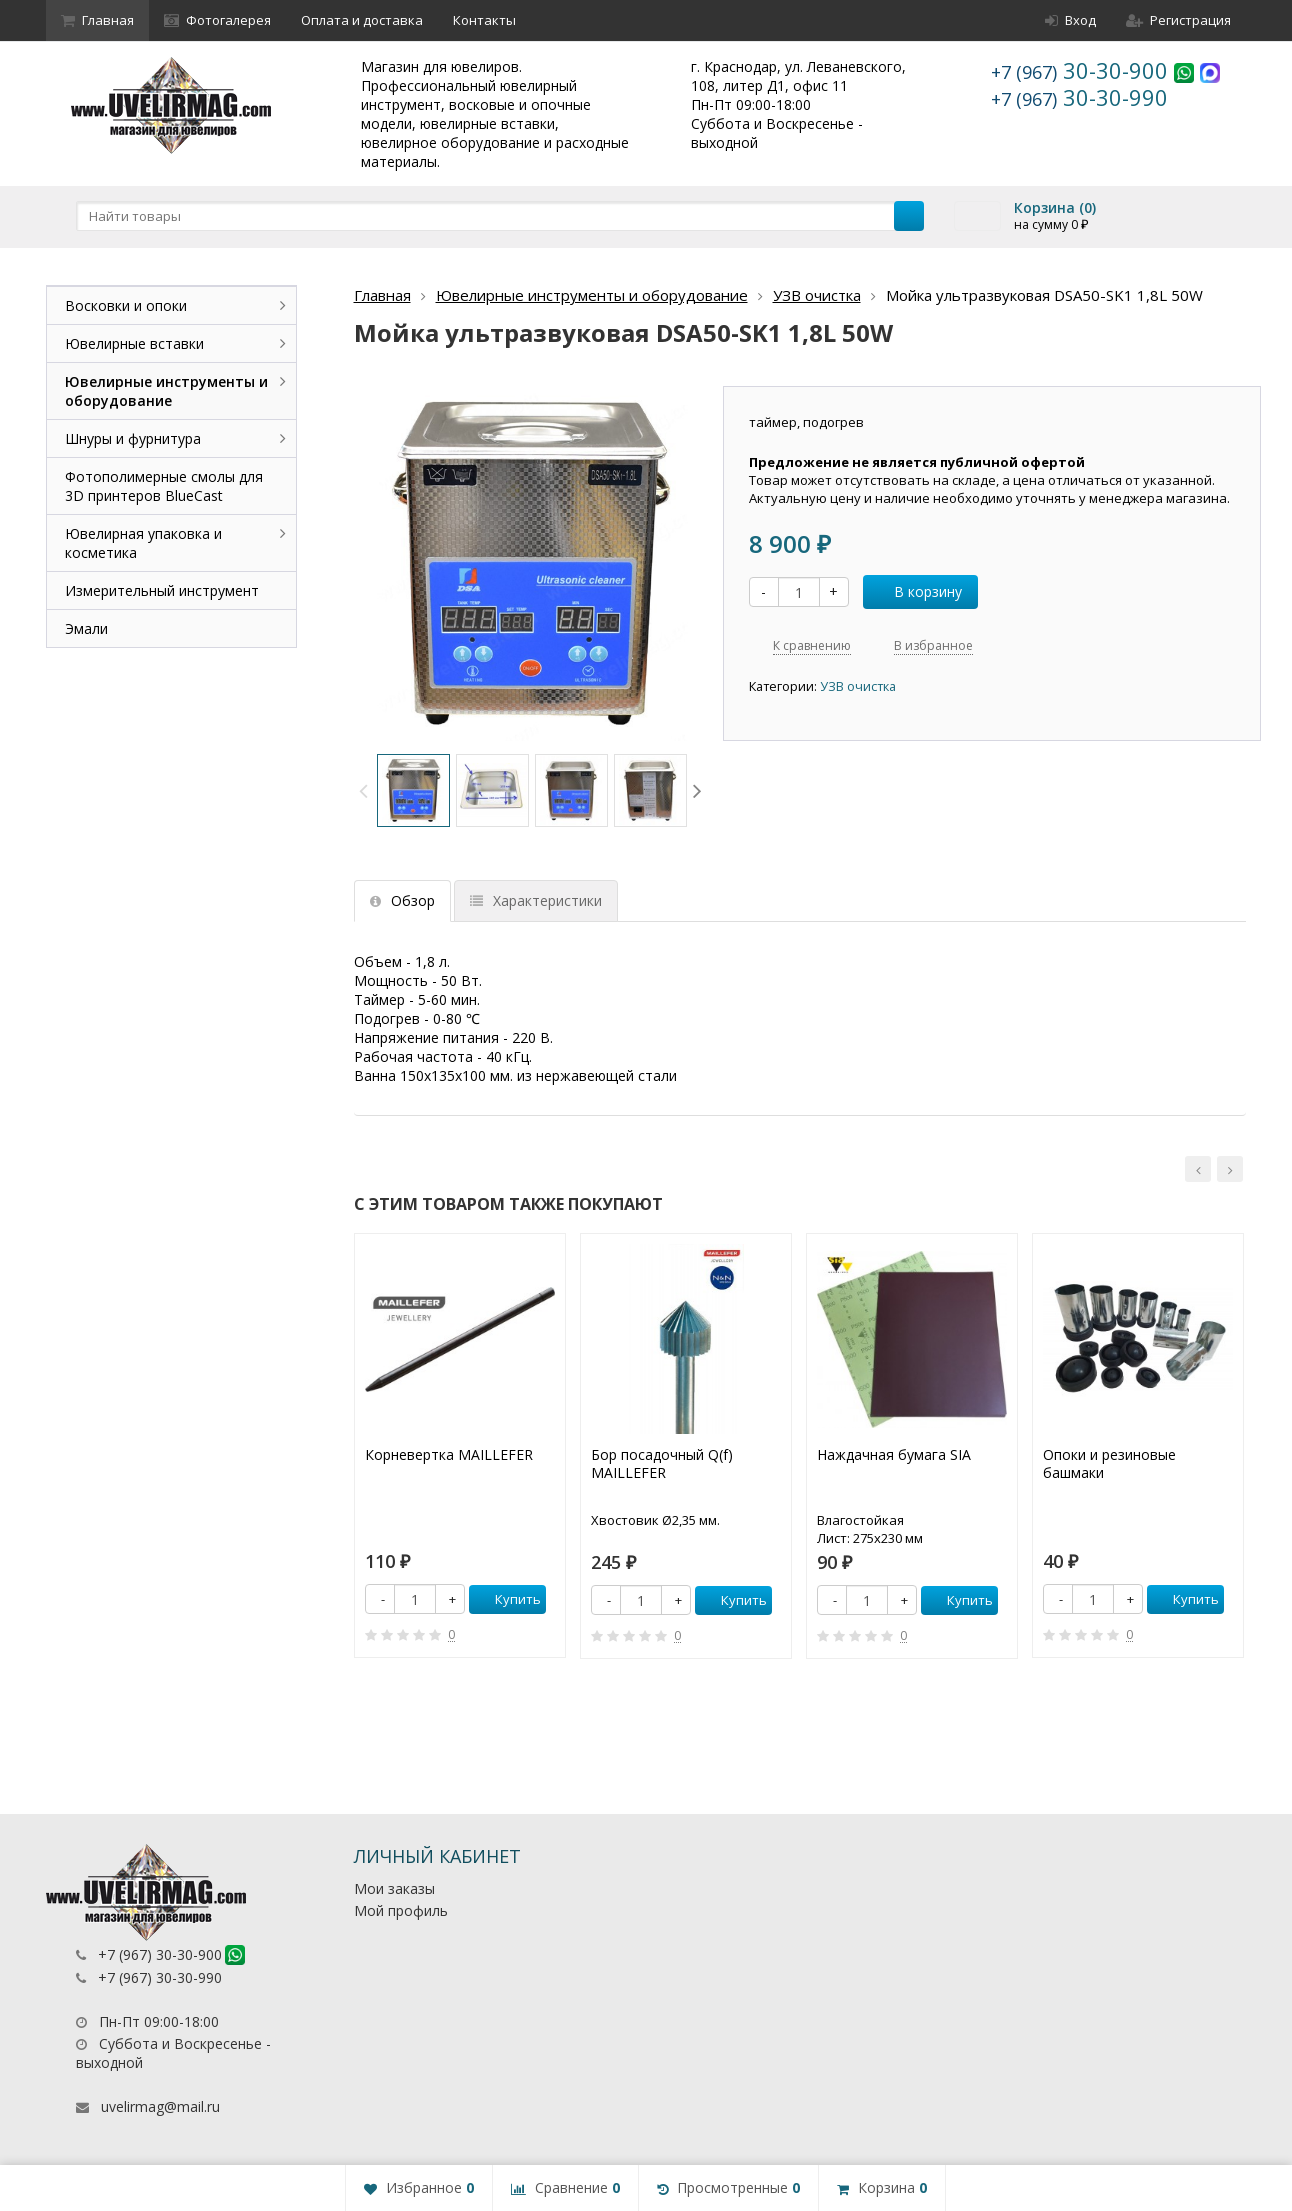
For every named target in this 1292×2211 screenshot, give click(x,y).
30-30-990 (1079, 97)
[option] (413, 790)
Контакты (484, 20)
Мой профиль (401, 1910)
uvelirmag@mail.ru (160, 2106)
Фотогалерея (217, 20)
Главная (97, 20)
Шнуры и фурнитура (133, 438)
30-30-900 (1082, 70)
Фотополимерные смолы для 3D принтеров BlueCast (164, 486)
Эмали (86, 628)
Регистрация (1178, 20)
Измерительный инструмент (162, 590)
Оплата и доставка (362, 20)
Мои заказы (394, 1888)
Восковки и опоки (126, 305)
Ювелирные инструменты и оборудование (592, 295)
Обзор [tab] (402, 900)
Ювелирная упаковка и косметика (143, 543)
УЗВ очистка (817, 295)
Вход (1070, 20)
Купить (507, 1599)
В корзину (917, 591)
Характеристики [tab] (536, 900)
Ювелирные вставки (134, 343)
